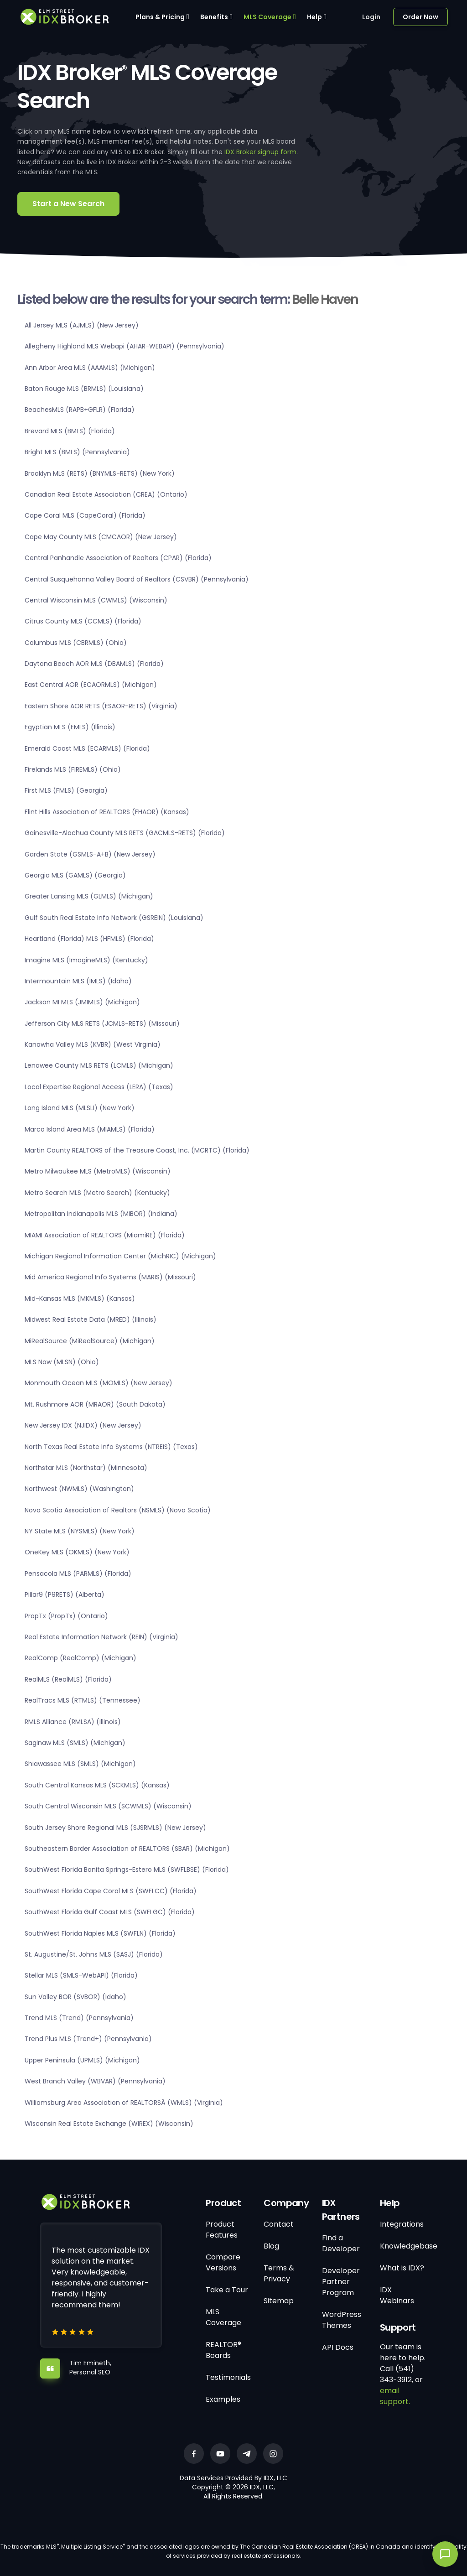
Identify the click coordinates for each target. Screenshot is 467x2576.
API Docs (337, 2347)
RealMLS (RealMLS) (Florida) (68, 1679)
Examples (223, 2399)
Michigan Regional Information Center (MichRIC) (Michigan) (120, 1256)
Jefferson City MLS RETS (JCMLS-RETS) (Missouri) (102, 1023)
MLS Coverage (267, 16)
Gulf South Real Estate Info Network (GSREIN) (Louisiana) (114, 917)
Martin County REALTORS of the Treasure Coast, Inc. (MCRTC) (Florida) (137, 1150)
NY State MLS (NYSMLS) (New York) (80, 1531)
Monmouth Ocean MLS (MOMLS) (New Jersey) (98, 1382)
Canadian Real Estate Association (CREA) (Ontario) (106, 494)
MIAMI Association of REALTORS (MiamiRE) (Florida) (105, 1235)
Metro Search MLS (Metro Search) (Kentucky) (97, 1192)
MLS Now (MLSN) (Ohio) (62, 1361)
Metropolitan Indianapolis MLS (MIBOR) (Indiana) (101, 1213)
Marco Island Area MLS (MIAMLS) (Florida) (90, 1129)
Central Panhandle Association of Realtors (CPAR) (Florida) (118, 557)
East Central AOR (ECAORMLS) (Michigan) (91, 684)
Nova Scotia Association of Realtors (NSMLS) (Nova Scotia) (118, 1510)
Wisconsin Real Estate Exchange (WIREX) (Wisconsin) (109, 2123)
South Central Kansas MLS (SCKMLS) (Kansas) (97, 1785)
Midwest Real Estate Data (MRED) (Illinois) (90, 1319)
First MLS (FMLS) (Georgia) (66, 790)
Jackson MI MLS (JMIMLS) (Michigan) (82, 1002)
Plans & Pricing (160, 16)
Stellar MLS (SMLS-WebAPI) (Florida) (81, 1975)
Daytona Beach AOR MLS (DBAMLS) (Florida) (94, 663)
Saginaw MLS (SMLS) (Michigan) (75, 1742)
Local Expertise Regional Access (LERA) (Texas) (99, 1086)
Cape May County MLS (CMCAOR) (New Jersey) (101, 536)
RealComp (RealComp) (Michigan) (80, 1657)
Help (314, 16)
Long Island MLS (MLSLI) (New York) (80, 1107)
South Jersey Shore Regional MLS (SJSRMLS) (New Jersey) (115, 1827)
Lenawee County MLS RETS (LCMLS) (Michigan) (99, 1065)
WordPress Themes (341, 2320)
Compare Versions (223, 2262)
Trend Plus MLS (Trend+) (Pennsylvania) (88, 2038)
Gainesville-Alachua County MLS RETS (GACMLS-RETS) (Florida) (125, 832)
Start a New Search (68, 203)
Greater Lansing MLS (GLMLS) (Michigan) (89, 896)
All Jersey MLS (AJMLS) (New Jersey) (82, 325)
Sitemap (279, 2301)
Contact (279, 2224)
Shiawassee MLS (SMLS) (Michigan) (80, 1763)
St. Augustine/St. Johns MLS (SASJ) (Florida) (94, 1954)
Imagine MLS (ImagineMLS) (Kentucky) (86, 960)
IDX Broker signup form (260, 151)
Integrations (402, 2224)
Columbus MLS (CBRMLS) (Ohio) (76, 642)
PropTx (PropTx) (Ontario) (66, 1615)
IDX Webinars (397, 2295)
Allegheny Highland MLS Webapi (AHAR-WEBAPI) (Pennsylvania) (124, 346)
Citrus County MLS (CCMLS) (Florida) (83, 621)
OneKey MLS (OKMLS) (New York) (77, 1552)
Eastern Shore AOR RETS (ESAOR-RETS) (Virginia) (101, 706)
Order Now (420, 16)
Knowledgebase (408, 2246)
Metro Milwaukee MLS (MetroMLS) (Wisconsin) (98, 1171)
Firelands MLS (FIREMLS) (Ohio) (73, 769)
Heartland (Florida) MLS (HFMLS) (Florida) (89, 938)
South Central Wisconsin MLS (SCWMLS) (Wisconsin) (108, 1806)
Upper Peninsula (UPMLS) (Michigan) (82, 2060)
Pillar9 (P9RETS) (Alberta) (64, 1594)
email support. (395, 2396)
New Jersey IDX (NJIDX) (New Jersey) (83, 1425)
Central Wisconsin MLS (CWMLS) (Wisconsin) (96, 600)
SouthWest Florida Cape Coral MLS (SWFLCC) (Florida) (111, 1891)
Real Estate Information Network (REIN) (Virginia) (101, 1636)
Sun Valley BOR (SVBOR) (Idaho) (75, 1996)
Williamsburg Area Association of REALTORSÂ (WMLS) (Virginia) (124, 2102)
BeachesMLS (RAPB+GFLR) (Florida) (80, 409)
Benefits (214, 16)
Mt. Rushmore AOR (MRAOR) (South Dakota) (95, 1404)
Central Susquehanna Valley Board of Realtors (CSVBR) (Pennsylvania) (137, 579)
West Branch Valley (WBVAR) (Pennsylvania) (95, 2081)
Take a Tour (227, 2290)
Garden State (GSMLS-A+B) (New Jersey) (90, 854)
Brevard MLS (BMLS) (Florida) (70, 431)
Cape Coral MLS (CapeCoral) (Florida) (85, 515)
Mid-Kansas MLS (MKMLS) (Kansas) (80, 1298)
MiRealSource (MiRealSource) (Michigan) (90, 1340)
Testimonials (228, 2377)
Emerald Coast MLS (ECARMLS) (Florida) (87, 748)
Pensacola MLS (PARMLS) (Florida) (78, 1573)
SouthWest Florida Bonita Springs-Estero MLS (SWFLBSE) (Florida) (127, 1869)
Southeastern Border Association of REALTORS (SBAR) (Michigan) (127, 1848)
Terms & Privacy (279, 2273)
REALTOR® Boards (223, 2350)
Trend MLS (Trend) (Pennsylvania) (79, 2017)
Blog (271, 2246)
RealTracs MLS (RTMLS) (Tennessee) (82, 1700)
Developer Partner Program (341, 2281)
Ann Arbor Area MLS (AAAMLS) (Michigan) (90, 367)
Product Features (222, 2229)
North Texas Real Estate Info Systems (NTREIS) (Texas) (111, 1446)
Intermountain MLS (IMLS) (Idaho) (78, 981)
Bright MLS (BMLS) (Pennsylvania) (77, 452)
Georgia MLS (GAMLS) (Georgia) (75, 875)
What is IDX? (402, 2268)
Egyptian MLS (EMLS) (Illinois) (70, 727)
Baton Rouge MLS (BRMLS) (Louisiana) (84, 388)
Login (371, 16)
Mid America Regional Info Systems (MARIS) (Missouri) (110, 1277)
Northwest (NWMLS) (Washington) (79, 1488)
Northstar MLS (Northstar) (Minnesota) (86, 1467)
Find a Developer (341, 2243)
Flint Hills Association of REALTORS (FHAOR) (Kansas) (107, 811)
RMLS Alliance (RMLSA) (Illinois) (73, 1721)
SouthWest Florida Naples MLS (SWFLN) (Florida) (100, 1933)
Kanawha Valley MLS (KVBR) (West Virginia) (93, 1044)
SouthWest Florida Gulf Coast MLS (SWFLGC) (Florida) (110, 1911)
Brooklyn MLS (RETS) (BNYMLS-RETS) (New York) (100, 473)
